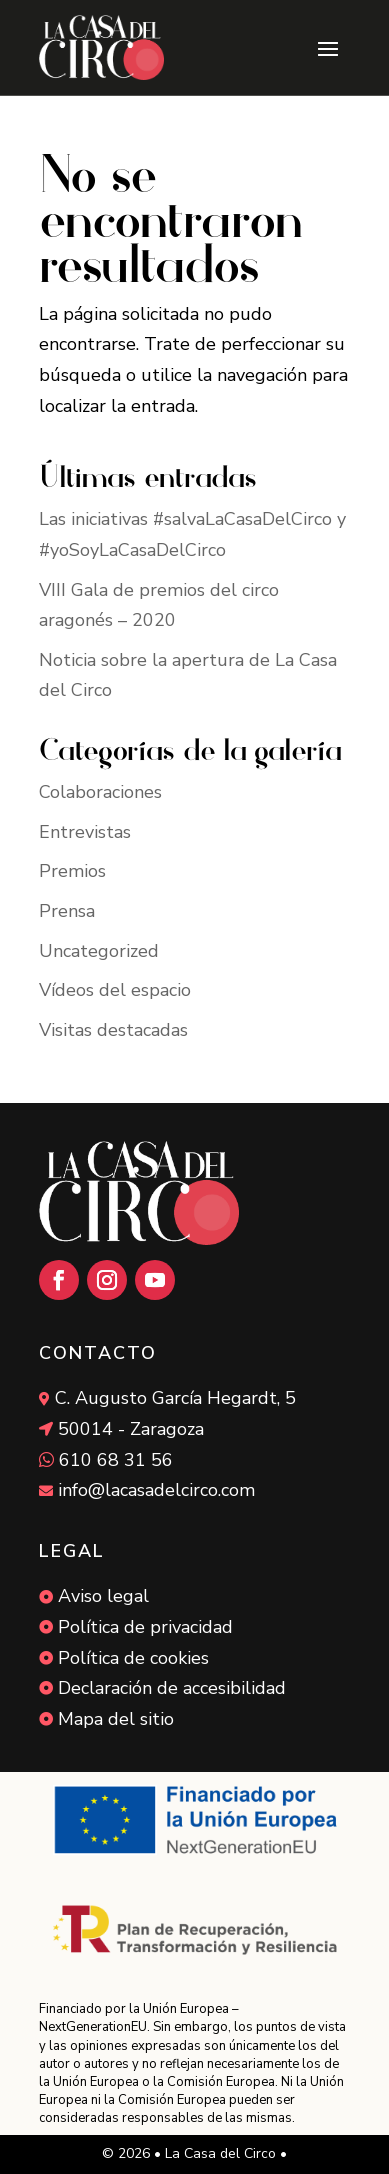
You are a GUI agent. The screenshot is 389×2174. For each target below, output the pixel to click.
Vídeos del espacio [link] (115, 990)
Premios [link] (72, 871)
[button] (328, 48)
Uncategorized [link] (99, 951)
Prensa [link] (67, 911)
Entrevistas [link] (85, 832)
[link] (101, 47)
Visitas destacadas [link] (113, 1030)
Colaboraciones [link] (100, 792)
